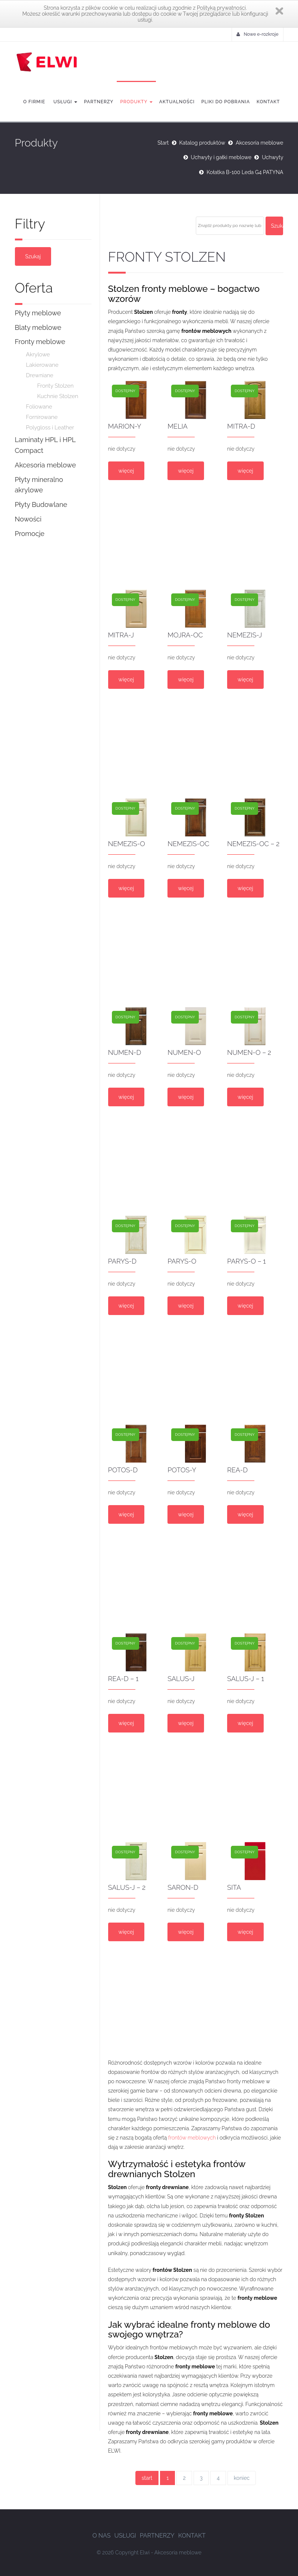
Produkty (136, 101)
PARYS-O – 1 (246, 1261)
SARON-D (182, 1887)
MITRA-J (121, 635)
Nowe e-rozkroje (257, 34)
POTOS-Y (181, 1470)
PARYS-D (122, 1261)
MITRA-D (241, 426)
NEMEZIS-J (244, 635)
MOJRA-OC (185, 635)
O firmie (34, 101)
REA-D (237, 1470)
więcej (126, 471)
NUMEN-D (124, 1052)
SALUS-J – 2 (127, 1887)
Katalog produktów (202, 143)
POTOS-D (123, 1470)
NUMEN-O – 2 (249, 1052)
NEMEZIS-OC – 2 (253, 844)
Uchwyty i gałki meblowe (221, 157)
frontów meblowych (192, 2138)
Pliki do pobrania (225, 101)
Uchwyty (272, 157)
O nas (101, 2535)
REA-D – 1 (123, 1679)
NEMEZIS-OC (188, 844)
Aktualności (177, 101)
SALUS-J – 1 (245, 1679)
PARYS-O (181, 1261)
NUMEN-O (184, 1052)
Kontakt (268, 101)
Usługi (64, 101)
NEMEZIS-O (126, 844)
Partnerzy (98, 101)
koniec (242, 2478)
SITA (234, 1887)
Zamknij (279, 11)
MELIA (177, 426)
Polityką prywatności (221, 8)
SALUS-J (180, 1679)
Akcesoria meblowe (259, 143)
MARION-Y (124, 426)
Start (163, 143)
